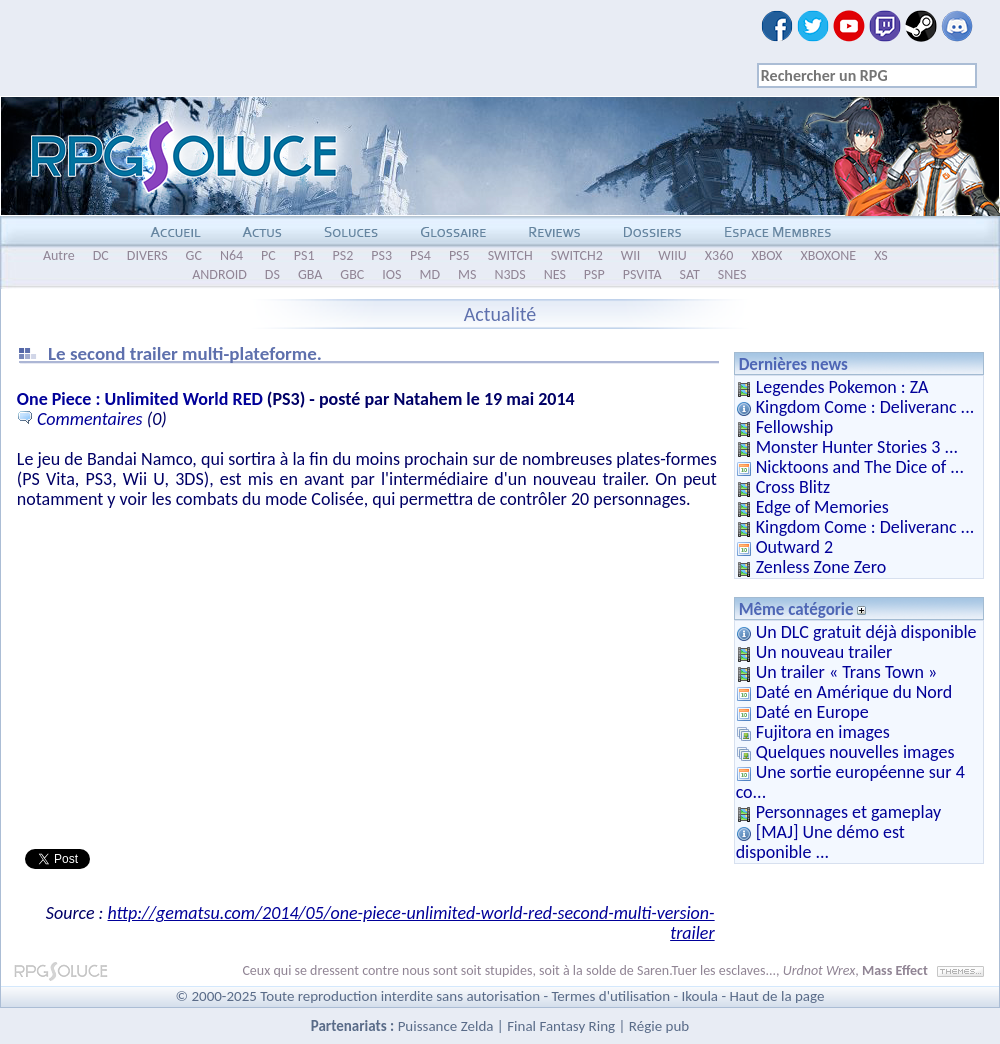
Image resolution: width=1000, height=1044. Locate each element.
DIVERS (147, 255)
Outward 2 (794, 547)
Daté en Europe (812, 712)
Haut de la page (776, 996)
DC (101, 255)
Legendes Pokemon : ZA (842, 387)
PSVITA (642, 274)
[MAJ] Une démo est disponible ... (820, 842)
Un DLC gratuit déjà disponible (866, 632)
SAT (690, 274)
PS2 (343, 255)
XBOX (766, 255)
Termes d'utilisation (610, 996)
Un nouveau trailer (824, 652)
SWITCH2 (577, 255)
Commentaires (90, 419)
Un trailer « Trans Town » (846, 672)
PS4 (420, 255)
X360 (719, 255)
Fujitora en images (823, 732)
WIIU (672, 255)
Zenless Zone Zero (821, 567)
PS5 (459, 255)
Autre (59, 255)
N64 (231, 255)
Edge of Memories (822, 507)
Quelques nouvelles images (855, 752)
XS (881, 255)
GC (194, 255)
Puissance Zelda (446, 1026)
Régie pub (659, 1026)
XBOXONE (828, 255)
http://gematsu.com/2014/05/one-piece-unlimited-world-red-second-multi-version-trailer (411, 923)
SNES (732, 274)
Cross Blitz (793, 487)
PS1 (304, 255)
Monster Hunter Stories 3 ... (857, 447)
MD (429, 274)
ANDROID (219, 274)
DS (272, 274)
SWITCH (510, 255)
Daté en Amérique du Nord (854, 692)
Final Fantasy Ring (561, 1026)
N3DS (509, 274)
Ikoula (700, 996)
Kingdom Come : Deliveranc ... (865, 407)
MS (467, 274)
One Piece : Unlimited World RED (140, 399)
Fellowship (794, 427)
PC (268, 255)
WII (631, 255)
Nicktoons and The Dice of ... (860, 467)
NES (555, 274)
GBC (352, 274)
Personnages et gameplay (848, 812)
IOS (391, 274)
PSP (594, 274)
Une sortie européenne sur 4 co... (850, 782)
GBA (310, 274)
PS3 (381, 255)
